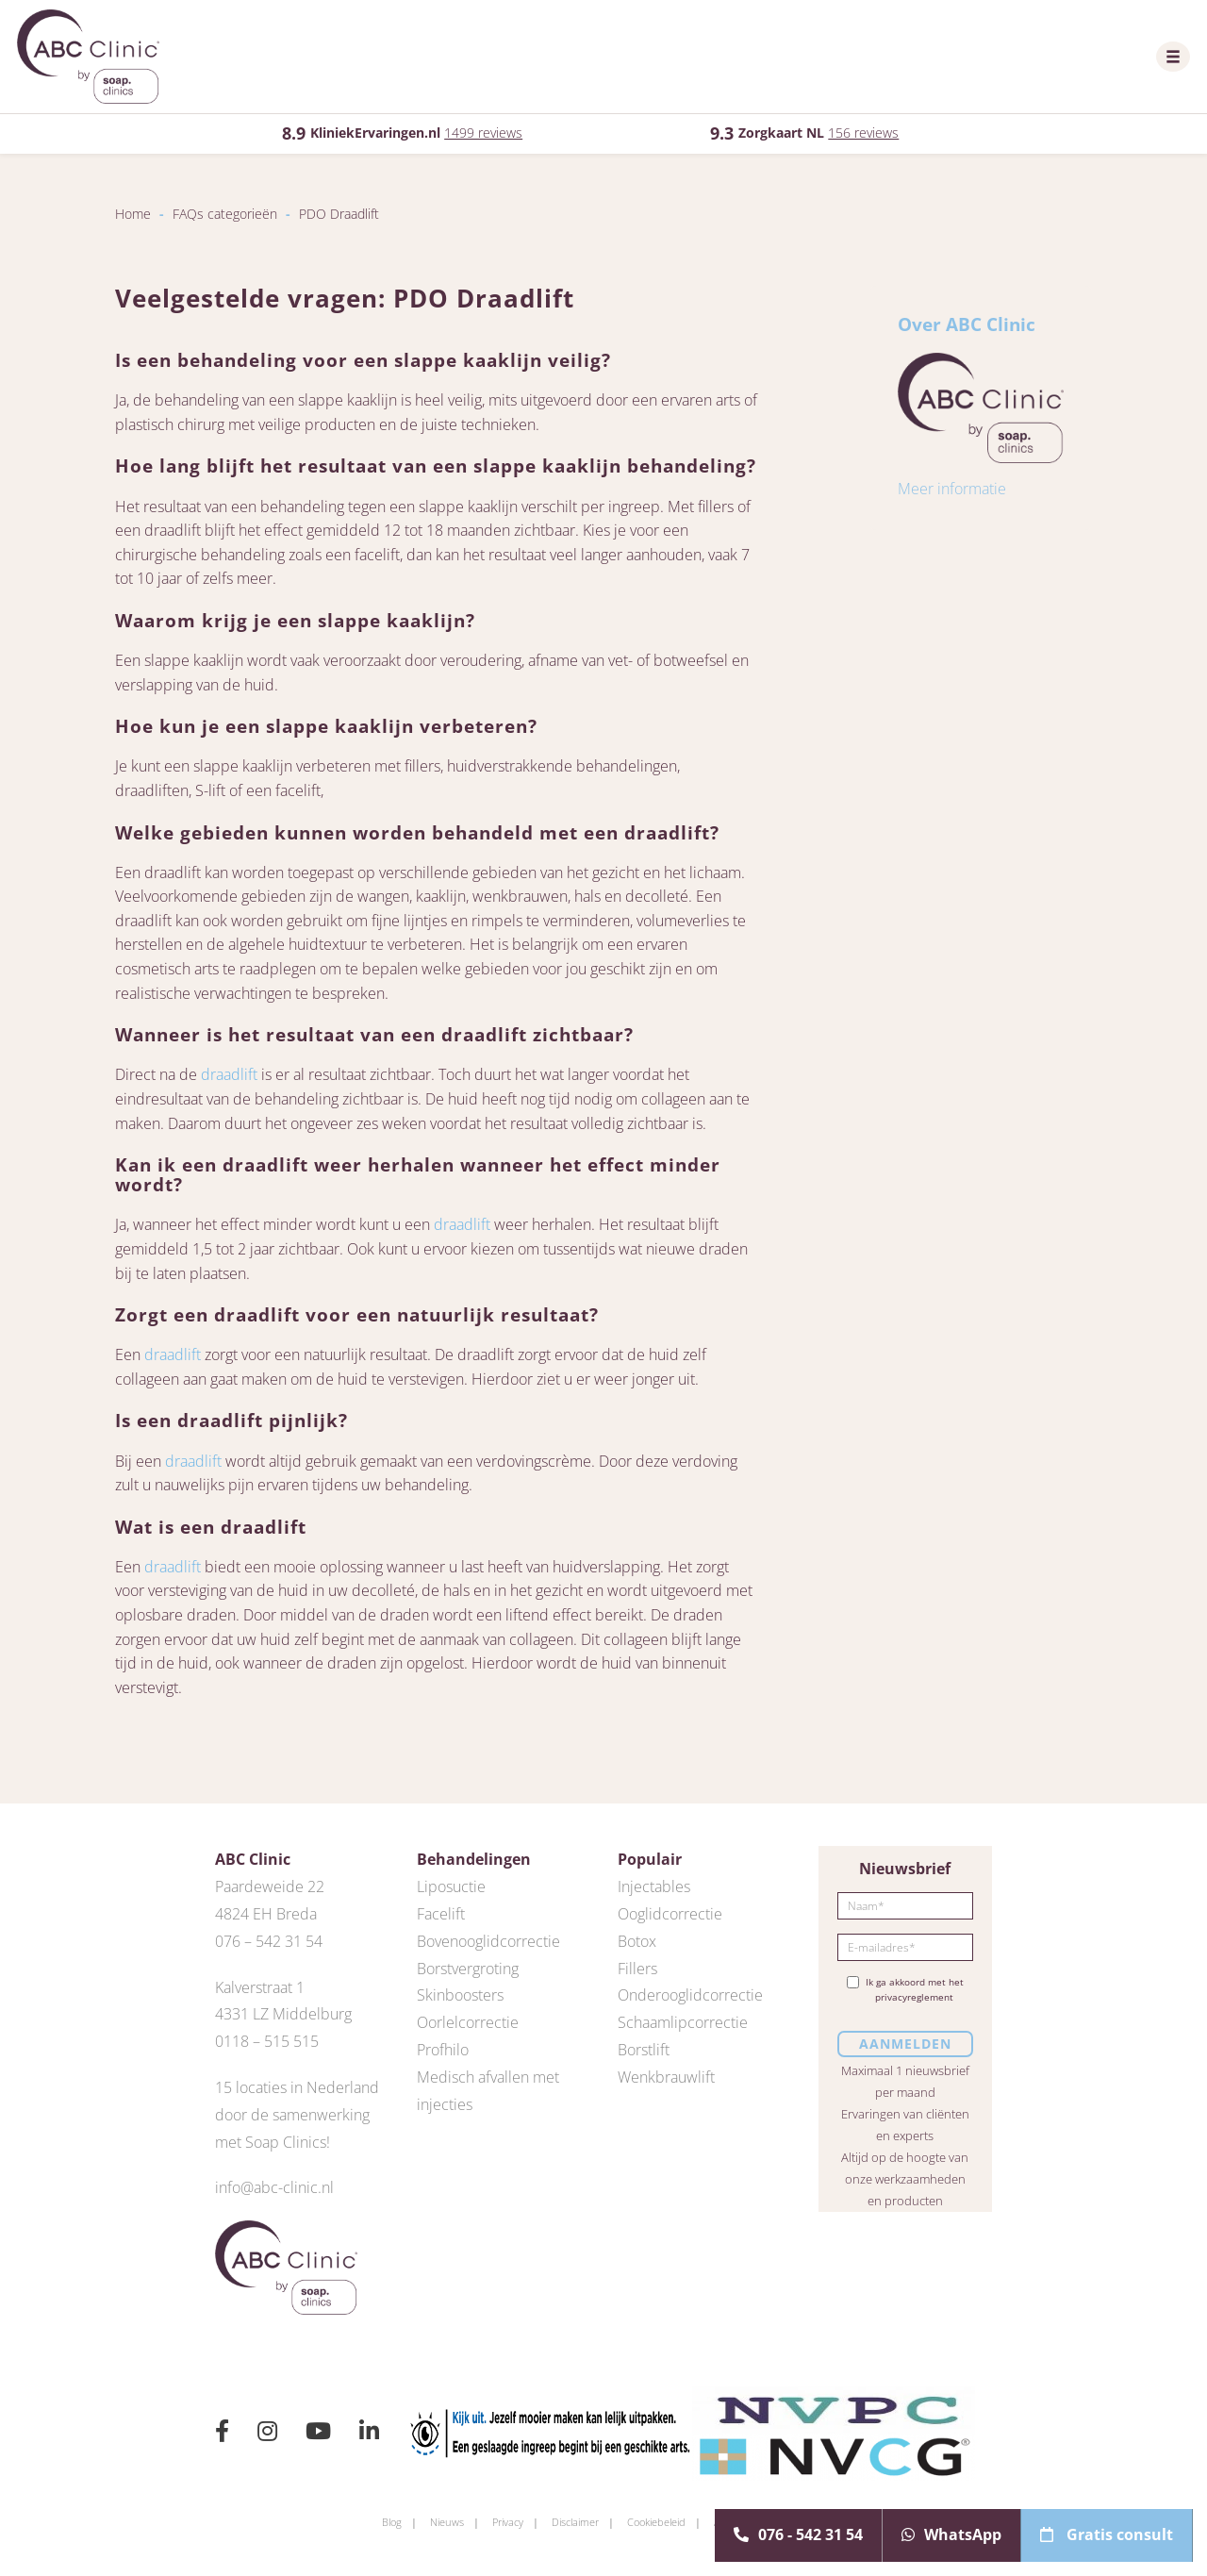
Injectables (654, 1886)
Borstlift (644, 2049)
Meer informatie (952, 488)
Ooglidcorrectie (670, 1913)
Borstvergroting (468, 1968)
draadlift (229, 1074)
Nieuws (447, 2522)
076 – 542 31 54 (268, 1941)
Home (133, 214)
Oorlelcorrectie (468, 2022)
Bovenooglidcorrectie (488, 1941)
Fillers (637, 1968)
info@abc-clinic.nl (274, 2187)
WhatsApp (951, 2534)
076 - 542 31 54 (798, 2534)
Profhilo (443, 2049)
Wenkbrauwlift (666, 2077)
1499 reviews (483, 132)
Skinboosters (460, 1995)
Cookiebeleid (656, 2522)
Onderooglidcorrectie (690, 1995)
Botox (637, 1941)
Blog (392, 2522)
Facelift (441, 1913)
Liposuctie (451, 1886)
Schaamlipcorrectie (683, 2022)
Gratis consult (1106, 2534)
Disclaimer (575, 2522)
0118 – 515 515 (267, 2041)
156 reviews (863, 132)
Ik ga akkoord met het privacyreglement (905, 1989)
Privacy (507, 2522)
